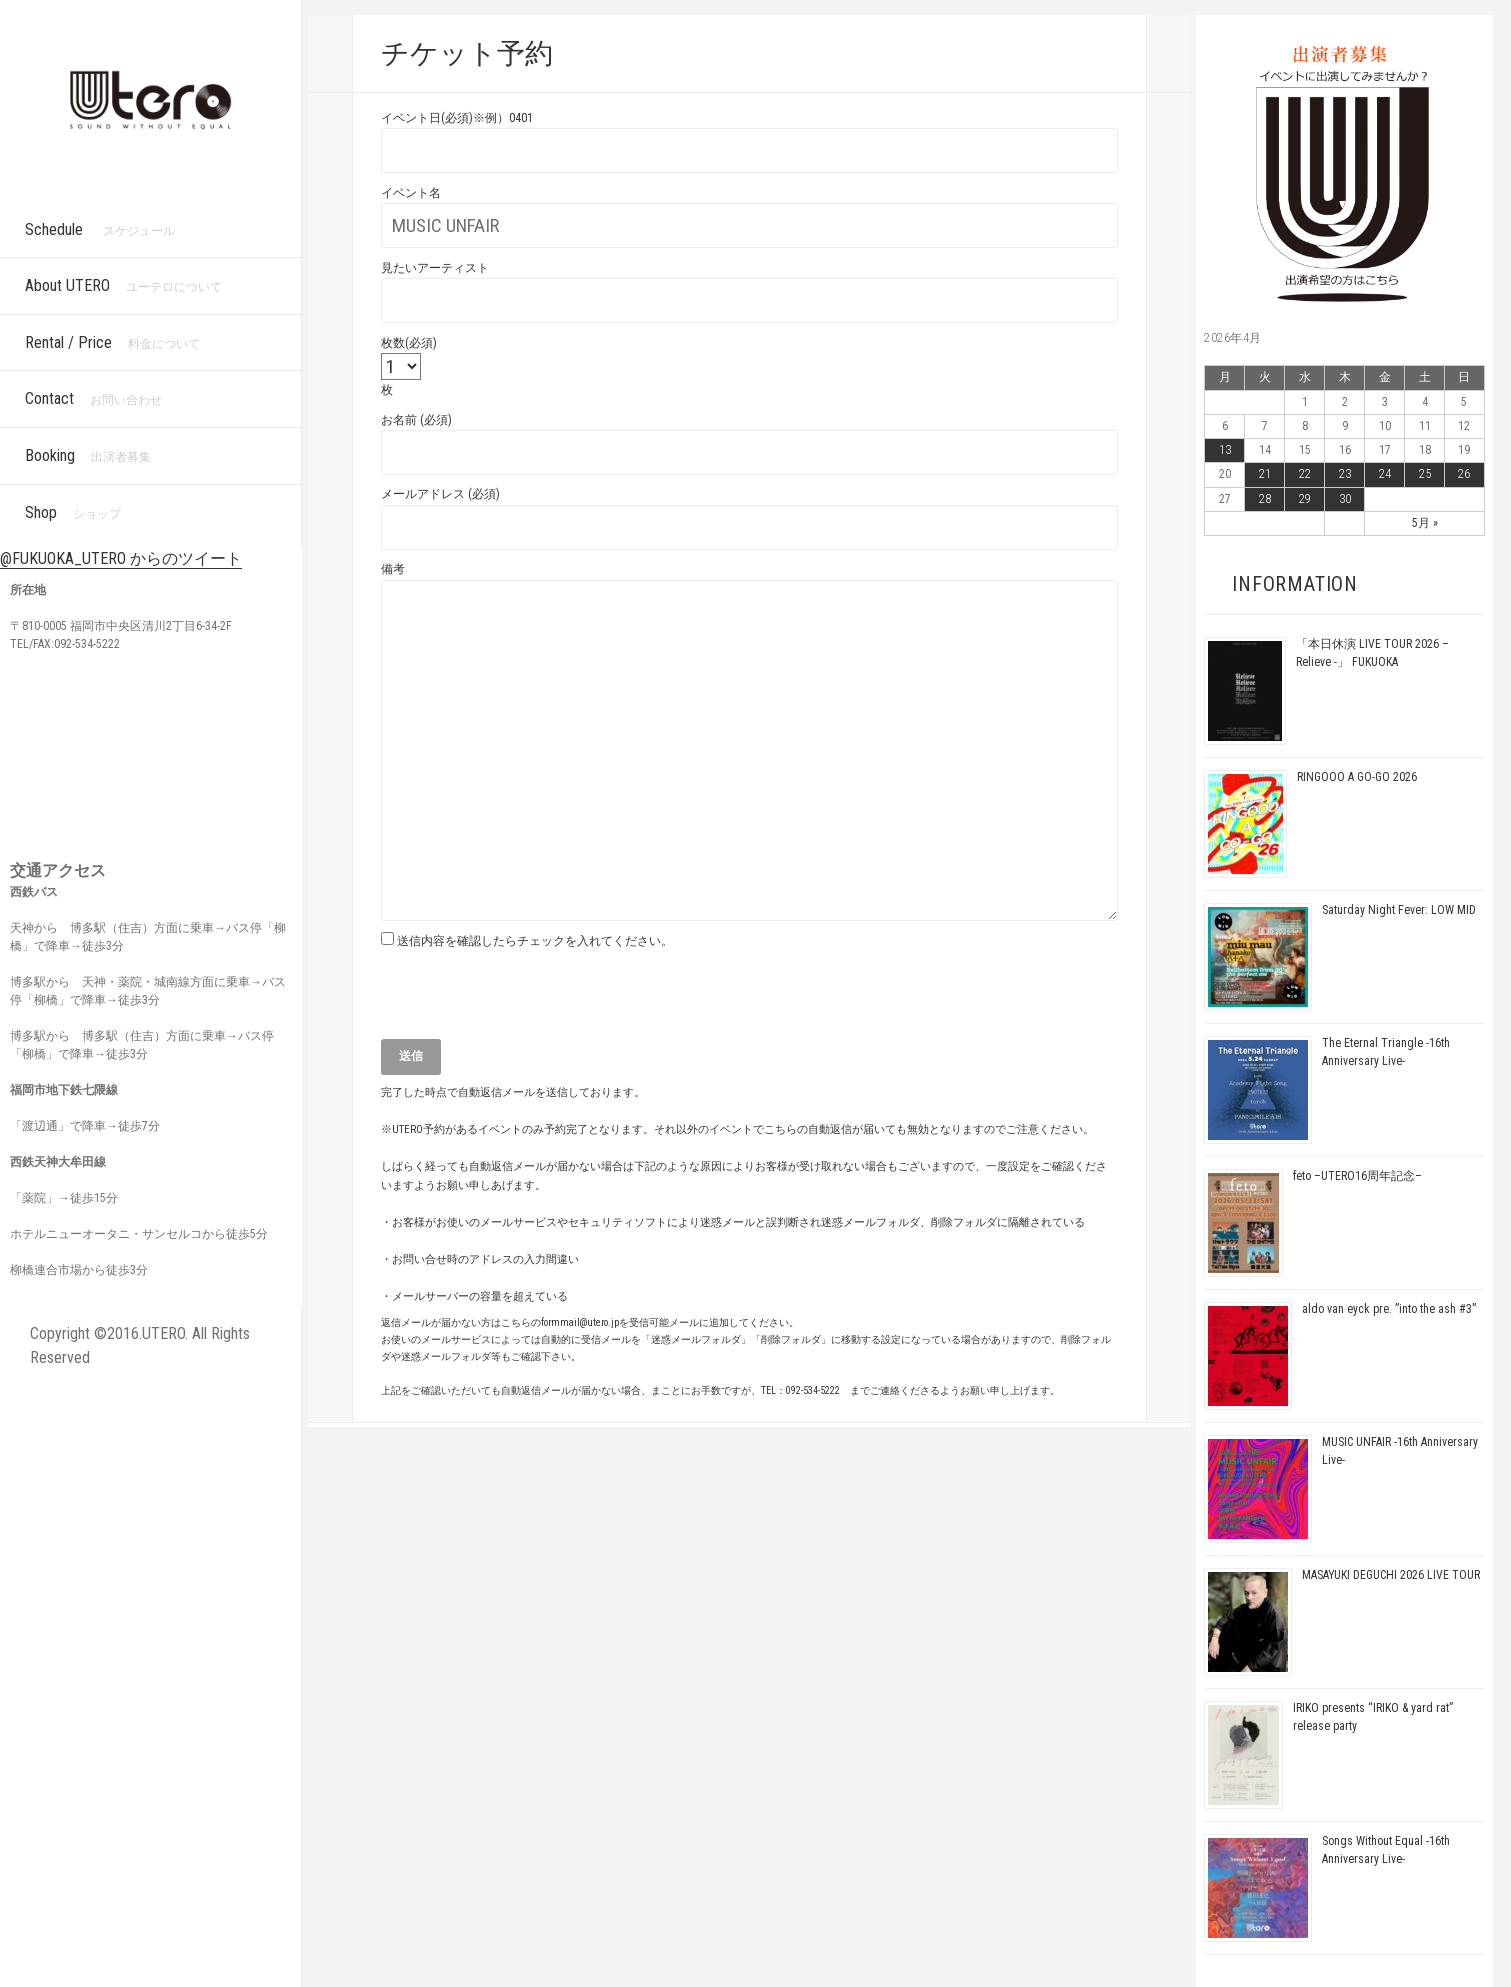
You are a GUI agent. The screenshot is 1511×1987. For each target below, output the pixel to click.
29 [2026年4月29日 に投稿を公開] (1305, 499)
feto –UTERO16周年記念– (1357, 1176)
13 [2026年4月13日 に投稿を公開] (1225, 450)
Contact (93, 398)
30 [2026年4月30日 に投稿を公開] (1345, 499)
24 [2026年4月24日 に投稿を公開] (1385, 474)
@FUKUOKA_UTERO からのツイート (121, 558)
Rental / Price (112, 342)
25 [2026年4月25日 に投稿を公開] (1425, 474)
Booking (88, 455)
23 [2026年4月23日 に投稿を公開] (1345, 474)
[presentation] (533, 1000)
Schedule (100, 229)
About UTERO (123, 285)
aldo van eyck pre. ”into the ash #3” (1389, 1309)
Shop (73, 512)
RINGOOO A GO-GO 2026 (1357, 777)
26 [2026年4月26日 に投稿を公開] (1464, 474)
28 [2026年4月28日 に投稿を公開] (1265, 499)
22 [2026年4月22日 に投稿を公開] (1305, 474)
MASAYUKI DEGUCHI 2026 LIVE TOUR (1391, 1575)
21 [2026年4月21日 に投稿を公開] (1265, 474)
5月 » (1425, 523)
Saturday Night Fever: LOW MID (1399, 910)
